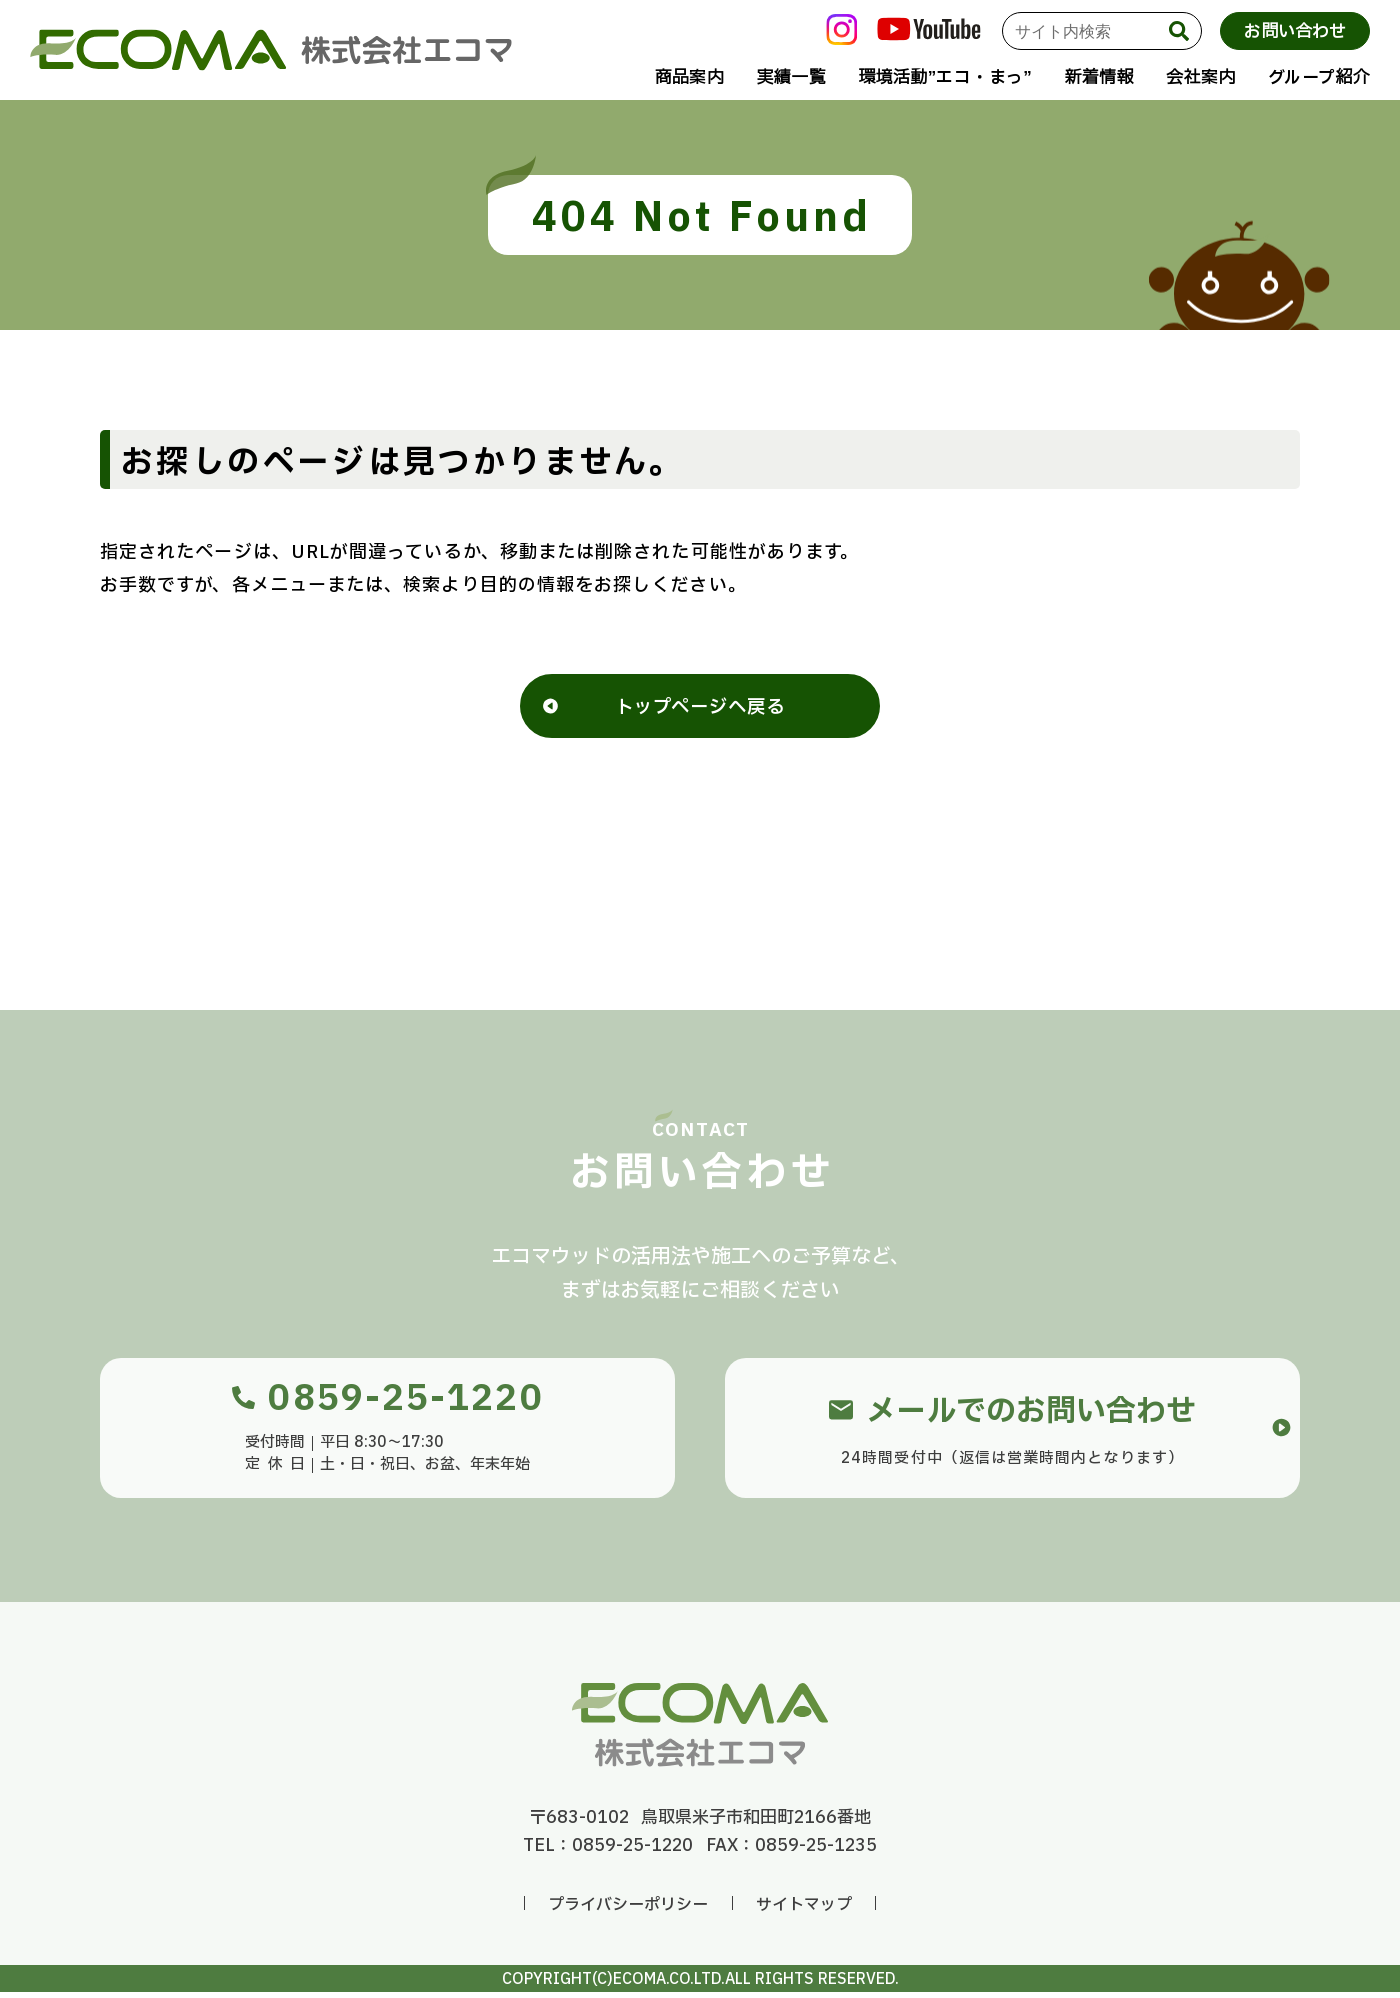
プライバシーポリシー (628, 1911)
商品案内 (689, 78)
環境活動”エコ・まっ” (945, 78)
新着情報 (1098, 78)
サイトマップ (804, 1911)
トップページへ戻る (700, 711)
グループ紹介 (1319, 78)
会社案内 (1200, 78)
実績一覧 (791, 78)
